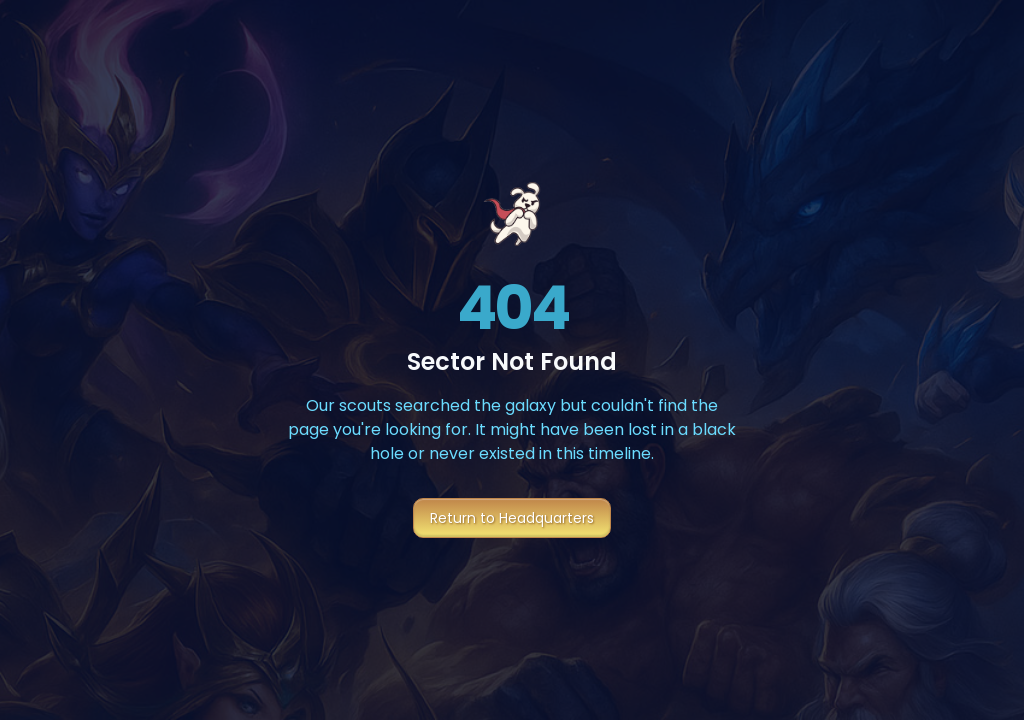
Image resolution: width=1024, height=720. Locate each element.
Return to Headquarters (512, 518)
